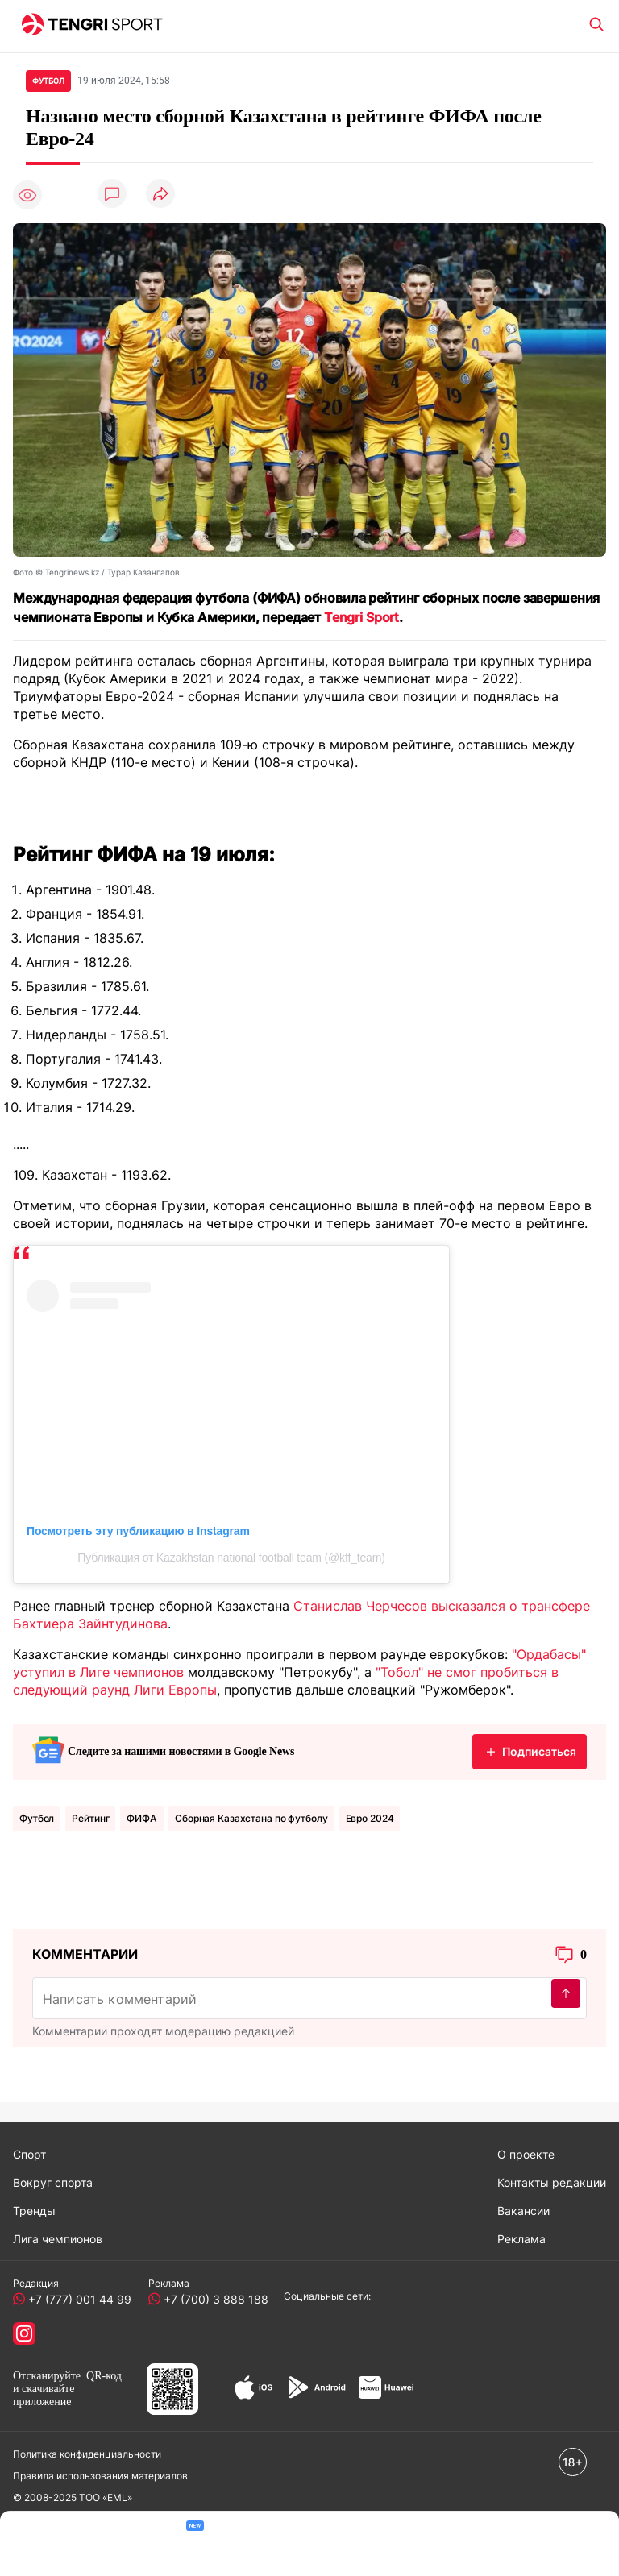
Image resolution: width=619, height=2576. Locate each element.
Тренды (34, 2210)
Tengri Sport (361, 617)
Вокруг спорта (53, 2182)
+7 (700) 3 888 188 (212, 2299)
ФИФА (142, 1818)
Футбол (36, 1818)
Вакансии (523, 2210)
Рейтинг (90, 1818)
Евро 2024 (370, 1818)
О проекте (526, 2154)
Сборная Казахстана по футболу (251, 1818)
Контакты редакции (551, 2182)
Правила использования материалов (100, 2476)
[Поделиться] (160, 194)
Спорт (29, 2154)
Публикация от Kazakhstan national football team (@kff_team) (230, 1557)
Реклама (521, 2239)
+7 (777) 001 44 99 (76, 2299)
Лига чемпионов (57, 2239)
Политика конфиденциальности (87, 2454)
